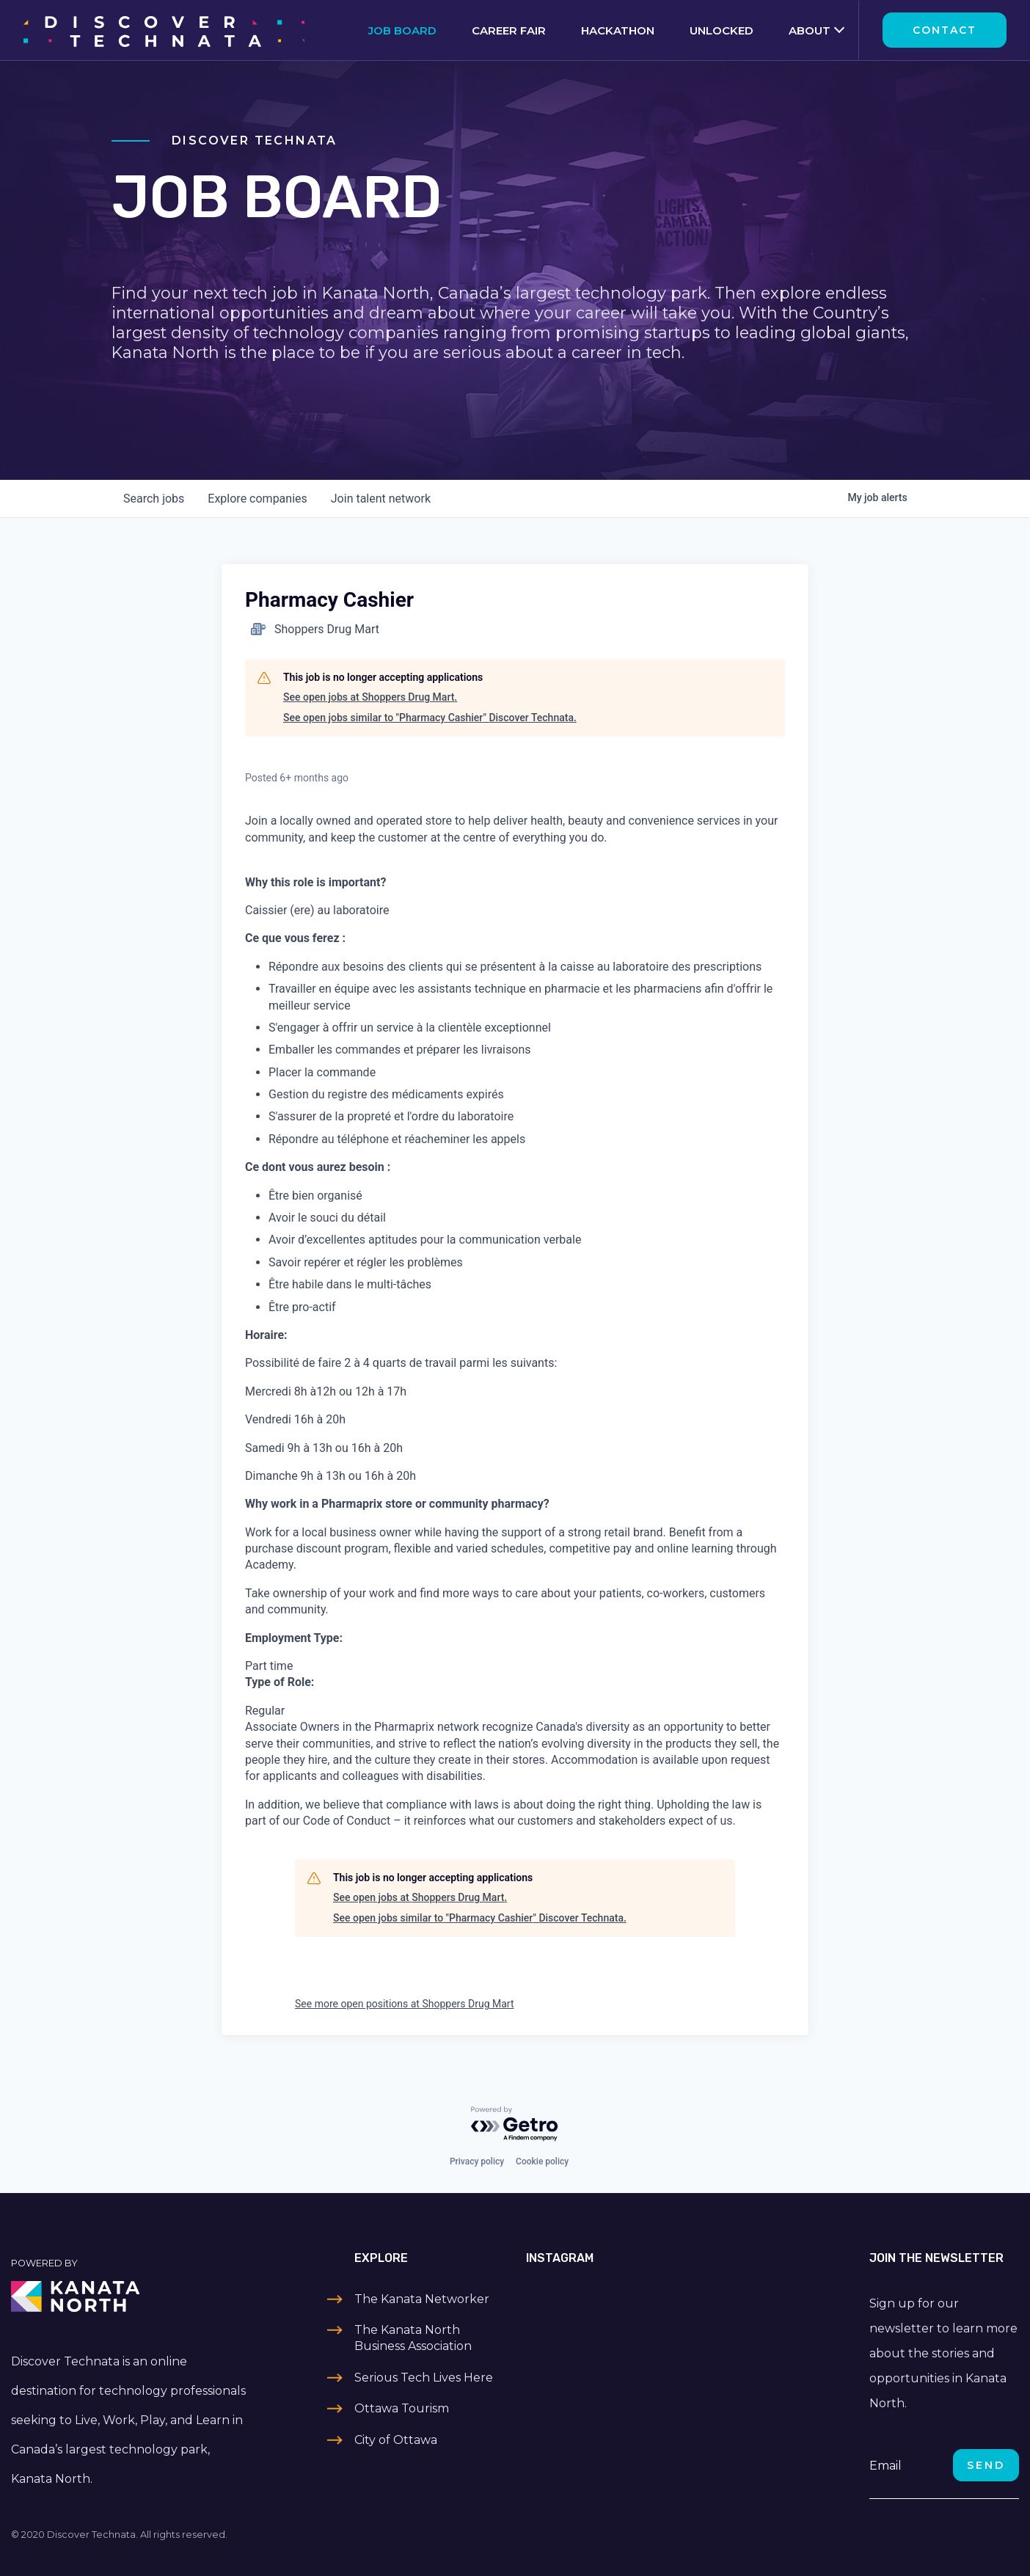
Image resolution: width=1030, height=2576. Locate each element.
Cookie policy (542, 2161)
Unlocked (721, 30)
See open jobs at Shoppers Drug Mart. (370, 697)
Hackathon (617, 30)
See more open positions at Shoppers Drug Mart (404, 2004)
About (809, 30)
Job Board (402, 30)
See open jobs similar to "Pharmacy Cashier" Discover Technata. (430, 717)
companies (257, 499)
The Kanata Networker (421, 2299)
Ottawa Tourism (401, 2408)
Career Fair (509, 30)
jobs (153, 499)
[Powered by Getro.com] (515, 2124)
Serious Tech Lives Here (423, 2378)
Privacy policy (477, 2161)
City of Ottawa (395, 2440)
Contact (944, 30)
